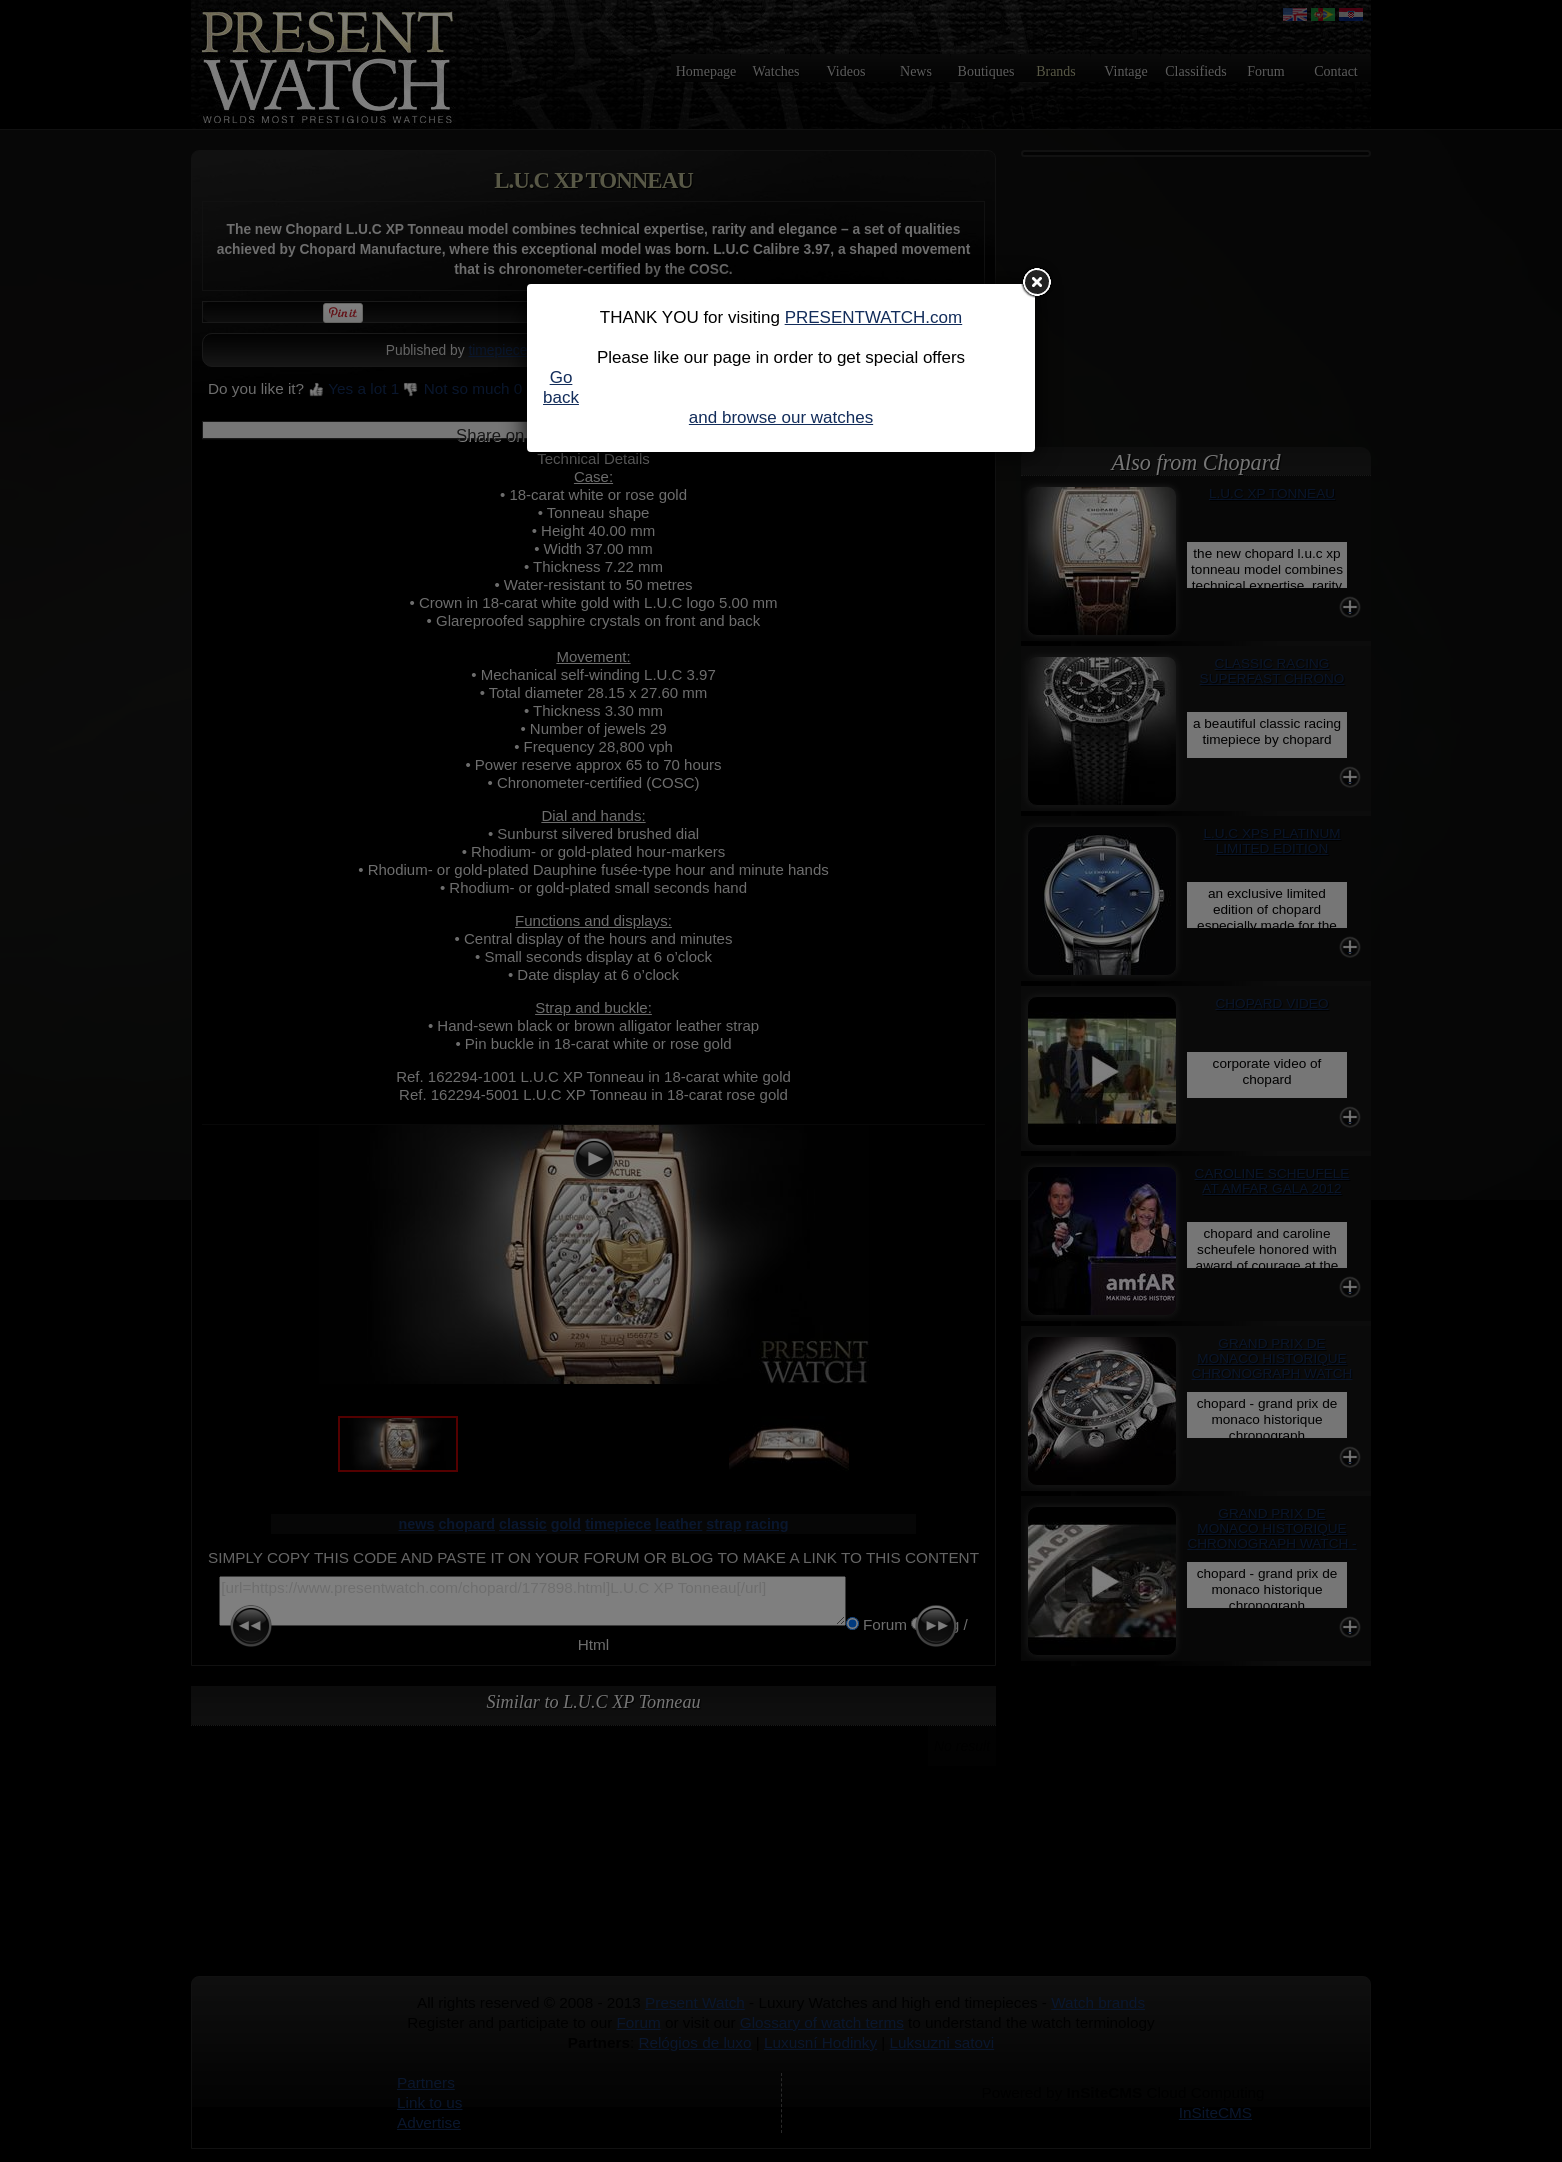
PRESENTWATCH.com (874, 317)
